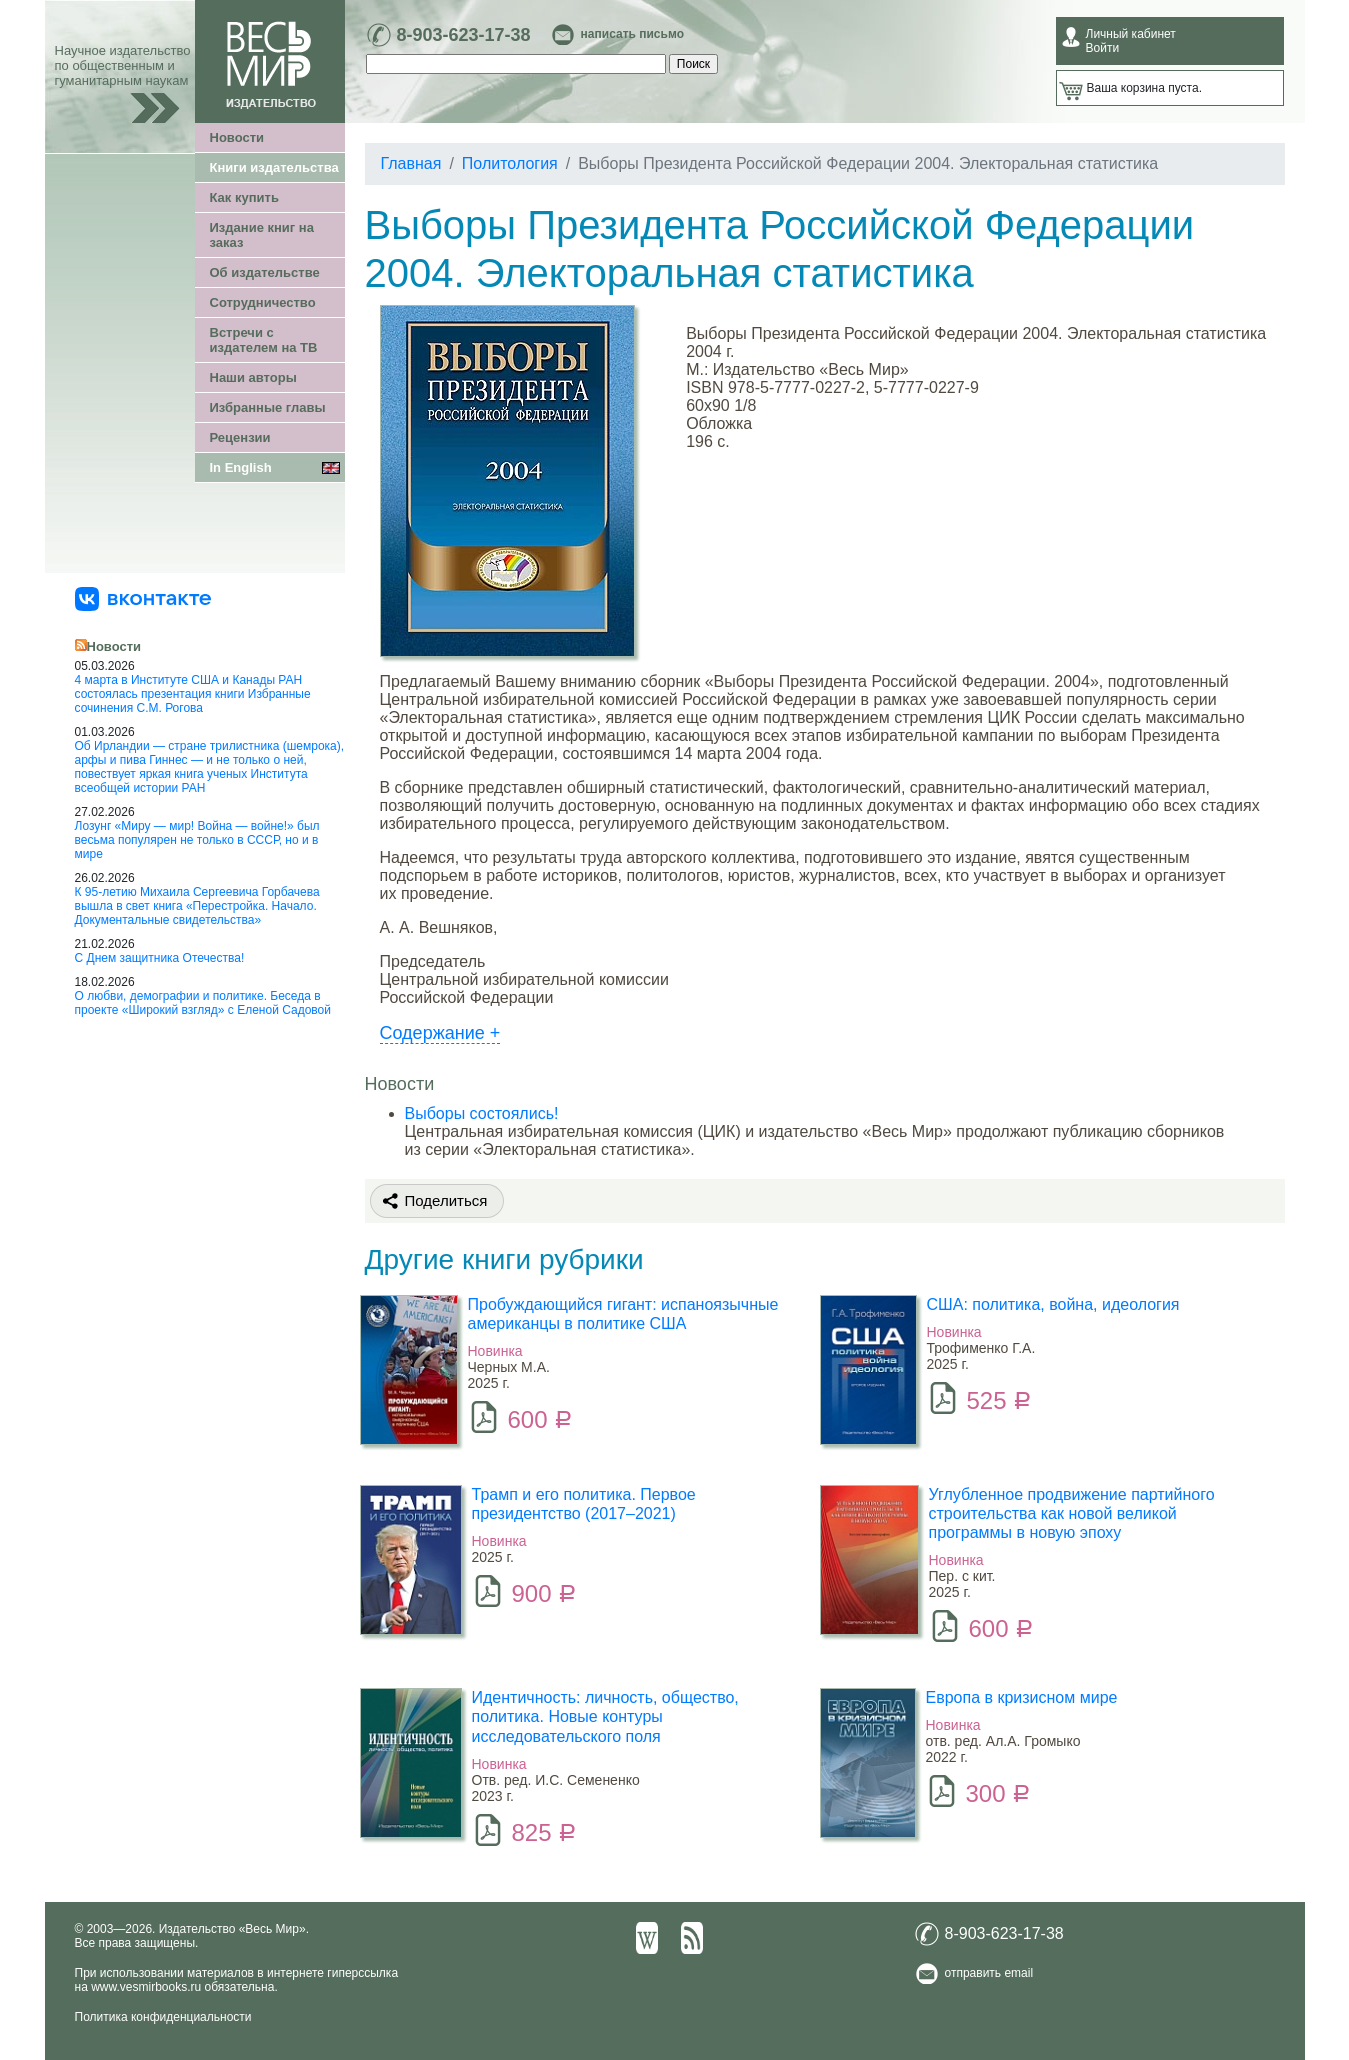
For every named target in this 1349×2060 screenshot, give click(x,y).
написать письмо (632, 34)
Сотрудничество (263, 302)
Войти (1103, 48)
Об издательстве (265, 272)
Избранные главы (268, 407)
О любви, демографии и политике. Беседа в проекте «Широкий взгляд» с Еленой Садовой (203, 1003)
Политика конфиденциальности (163, 2017)
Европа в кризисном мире (1022, 1697)
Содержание (440, 1033)
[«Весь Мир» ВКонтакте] (143, 598)
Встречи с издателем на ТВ (264, 340)
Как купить (244, 197)
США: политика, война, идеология (1053, 1304)
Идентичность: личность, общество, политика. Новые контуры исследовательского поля (605, 1716)
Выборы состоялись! (482, 1113)
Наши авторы (253, 377)
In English (241, 467)
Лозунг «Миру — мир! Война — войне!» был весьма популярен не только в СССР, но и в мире (197, 840)
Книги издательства (274, 167)
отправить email (989, 1973)
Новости (237, 137)
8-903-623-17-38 (464, 35)
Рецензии (240, 437)
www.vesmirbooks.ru (146, 1987)
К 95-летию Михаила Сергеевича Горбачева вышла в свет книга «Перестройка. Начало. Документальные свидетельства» (197, 906)
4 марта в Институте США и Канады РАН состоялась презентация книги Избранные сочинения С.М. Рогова (193, 694)
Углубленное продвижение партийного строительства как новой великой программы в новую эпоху (1072, 1513)
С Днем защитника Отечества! (160, 958)
